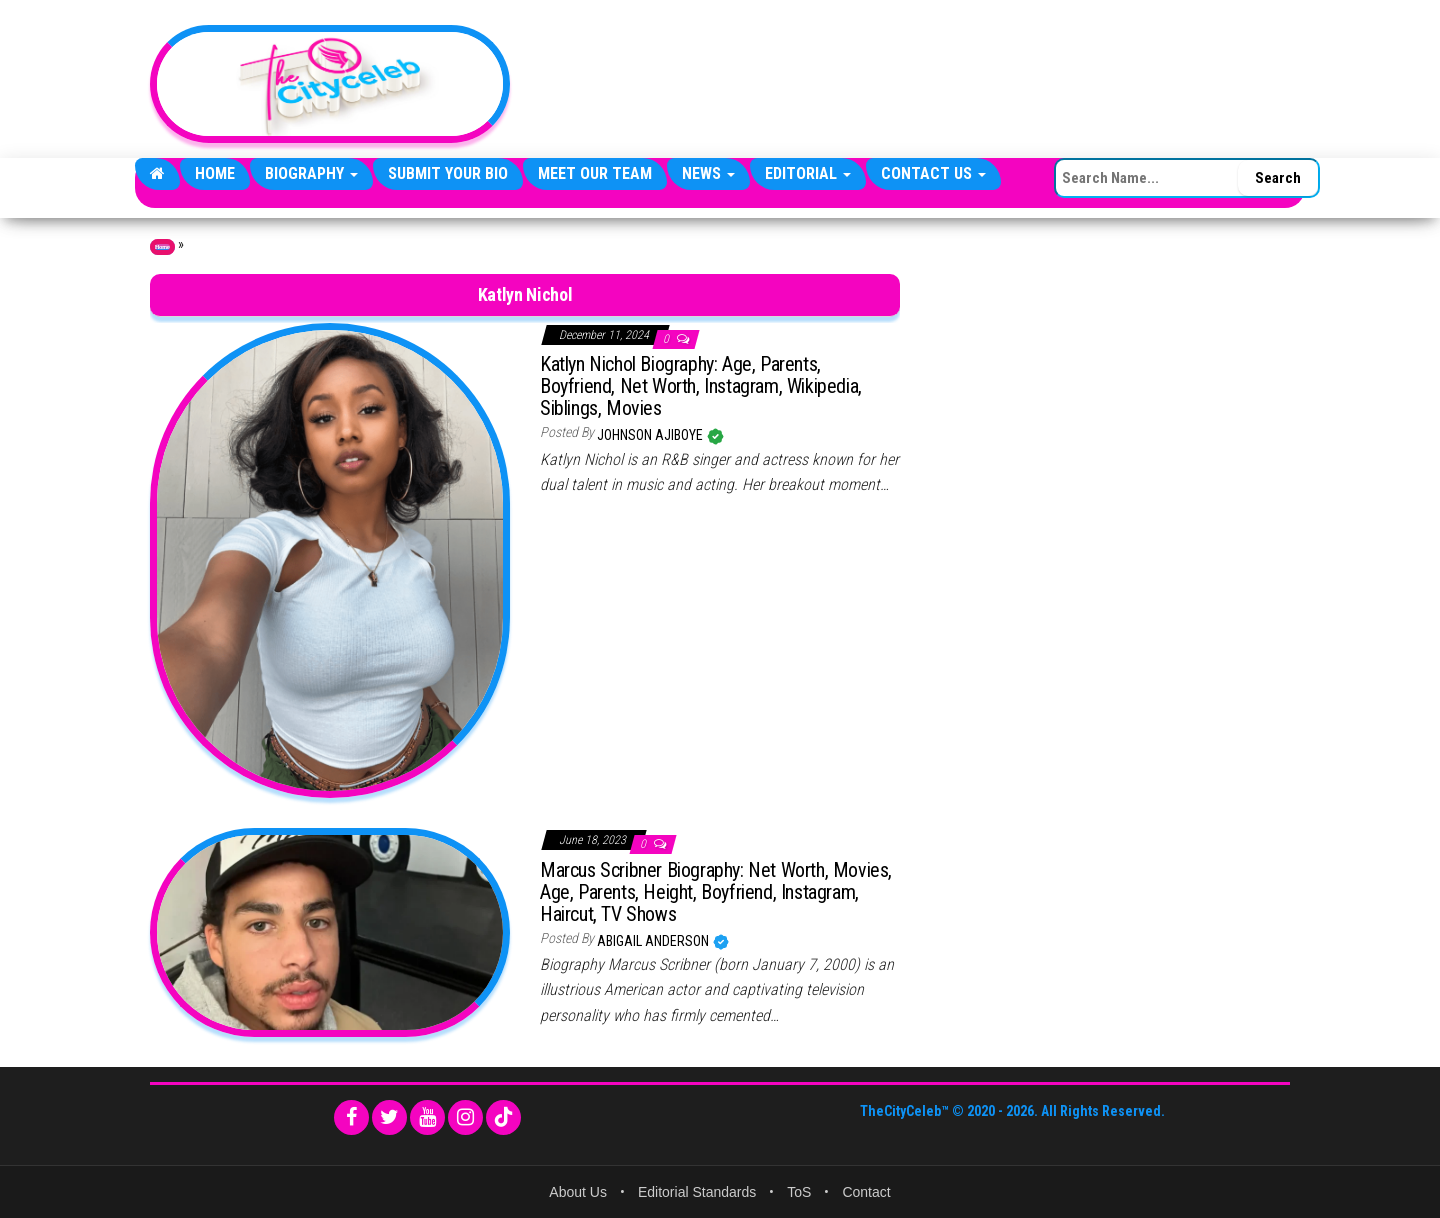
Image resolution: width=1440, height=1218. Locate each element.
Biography (311, 173)
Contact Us (933, 173)
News (708, 173)
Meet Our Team (595, 173)
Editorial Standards (697, 1192)
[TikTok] (503, 1117)
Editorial (808, 173)
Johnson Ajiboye (651, 435)
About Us (578, 1192)
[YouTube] (427, 1117)
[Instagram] (465, 1117)
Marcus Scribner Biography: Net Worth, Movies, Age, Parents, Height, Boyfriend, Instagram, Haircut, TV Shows (716, 892)
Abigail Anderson (654, 941)
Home (215, 173)
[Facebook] (351, 1117)
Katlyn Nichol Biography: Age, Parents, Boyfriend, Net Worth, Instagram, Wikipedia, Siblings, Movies (701, 386)
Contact (866, 1192)
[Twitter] (389, 1117)
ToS (799, 1192)
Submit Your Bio (448, 173)
